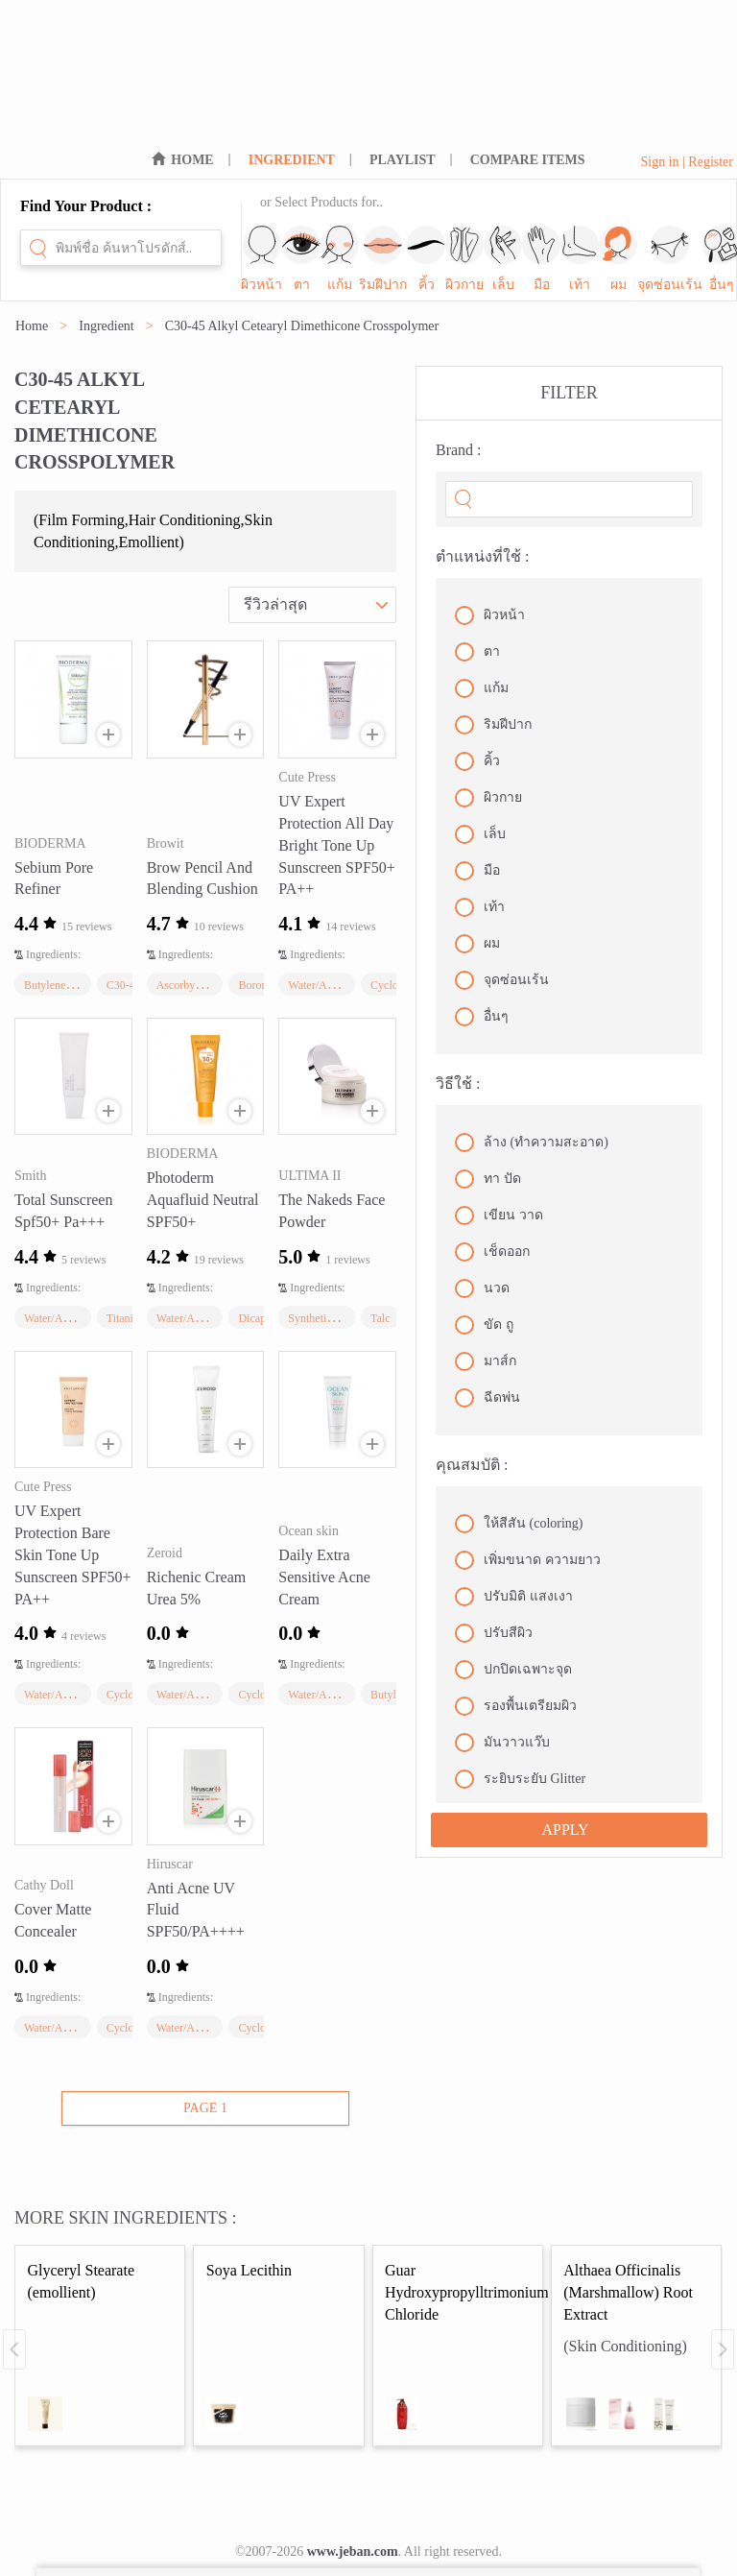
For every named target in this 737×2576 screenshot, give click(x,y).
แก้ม (482, 688)
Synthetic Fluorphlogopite (348, 1318)
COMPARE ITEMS (527, 160)
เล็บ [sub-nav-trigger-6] (503, 259)
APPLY (564, 1829)
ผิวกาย (488, 797)
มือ (477, 870)
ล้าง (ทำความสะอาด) (531, 1142)
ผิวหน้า (490, 615)
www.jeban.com (352, 2551)
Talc (380, 1318)
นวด (482, 1288)
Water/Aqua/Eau (326, 985)
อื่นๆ (482, 1016)
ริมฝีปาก (493, 724)
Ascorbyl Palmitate (200, 985)
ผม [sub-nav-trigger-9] (618, 259)
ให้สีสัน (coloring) (518, 1523)
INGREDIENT (292, 160)
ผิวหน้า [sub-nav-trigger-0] (261, 259)
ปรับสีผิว (494, 1633)
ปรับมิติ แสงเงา (514, 1596)
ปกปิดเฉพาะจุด (513, 1669)
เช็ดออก (492, 1252)
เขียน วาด (499, 1215)
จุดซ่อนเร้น (502, 980)
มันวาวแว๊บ (502, 1742)
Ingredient (106, 326)
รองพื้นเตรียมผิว (516, 1706)
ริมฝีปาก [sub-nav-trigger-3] (383, 259)
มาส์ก (485, 1361)
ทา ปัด (488, 1179)
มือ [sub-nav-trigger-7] (541, 259)
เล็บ (480, 834)
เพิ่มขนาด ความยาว (528, 1560)
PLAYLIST (402, 160)
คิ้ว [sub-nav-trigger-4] (426, 259)
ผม (477, 943)
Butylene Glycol (62, 985)
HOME (192, 160)
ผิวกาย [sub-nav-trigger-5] (464, 259)
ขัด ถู (484, 1325)
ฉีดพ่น (487, 1398)
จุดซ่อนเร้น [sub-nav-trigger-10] (669, 259)
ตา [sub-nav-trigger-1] (301, 259)
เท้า (480, 907)
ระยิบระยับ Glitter (520, 1779)
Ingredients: (53, 954)
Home (31, 326)
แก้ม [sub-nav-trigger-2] (340, 259)
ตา (477, 652)
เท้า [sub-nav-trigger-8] (579, 259)
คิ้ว (477, 761)
